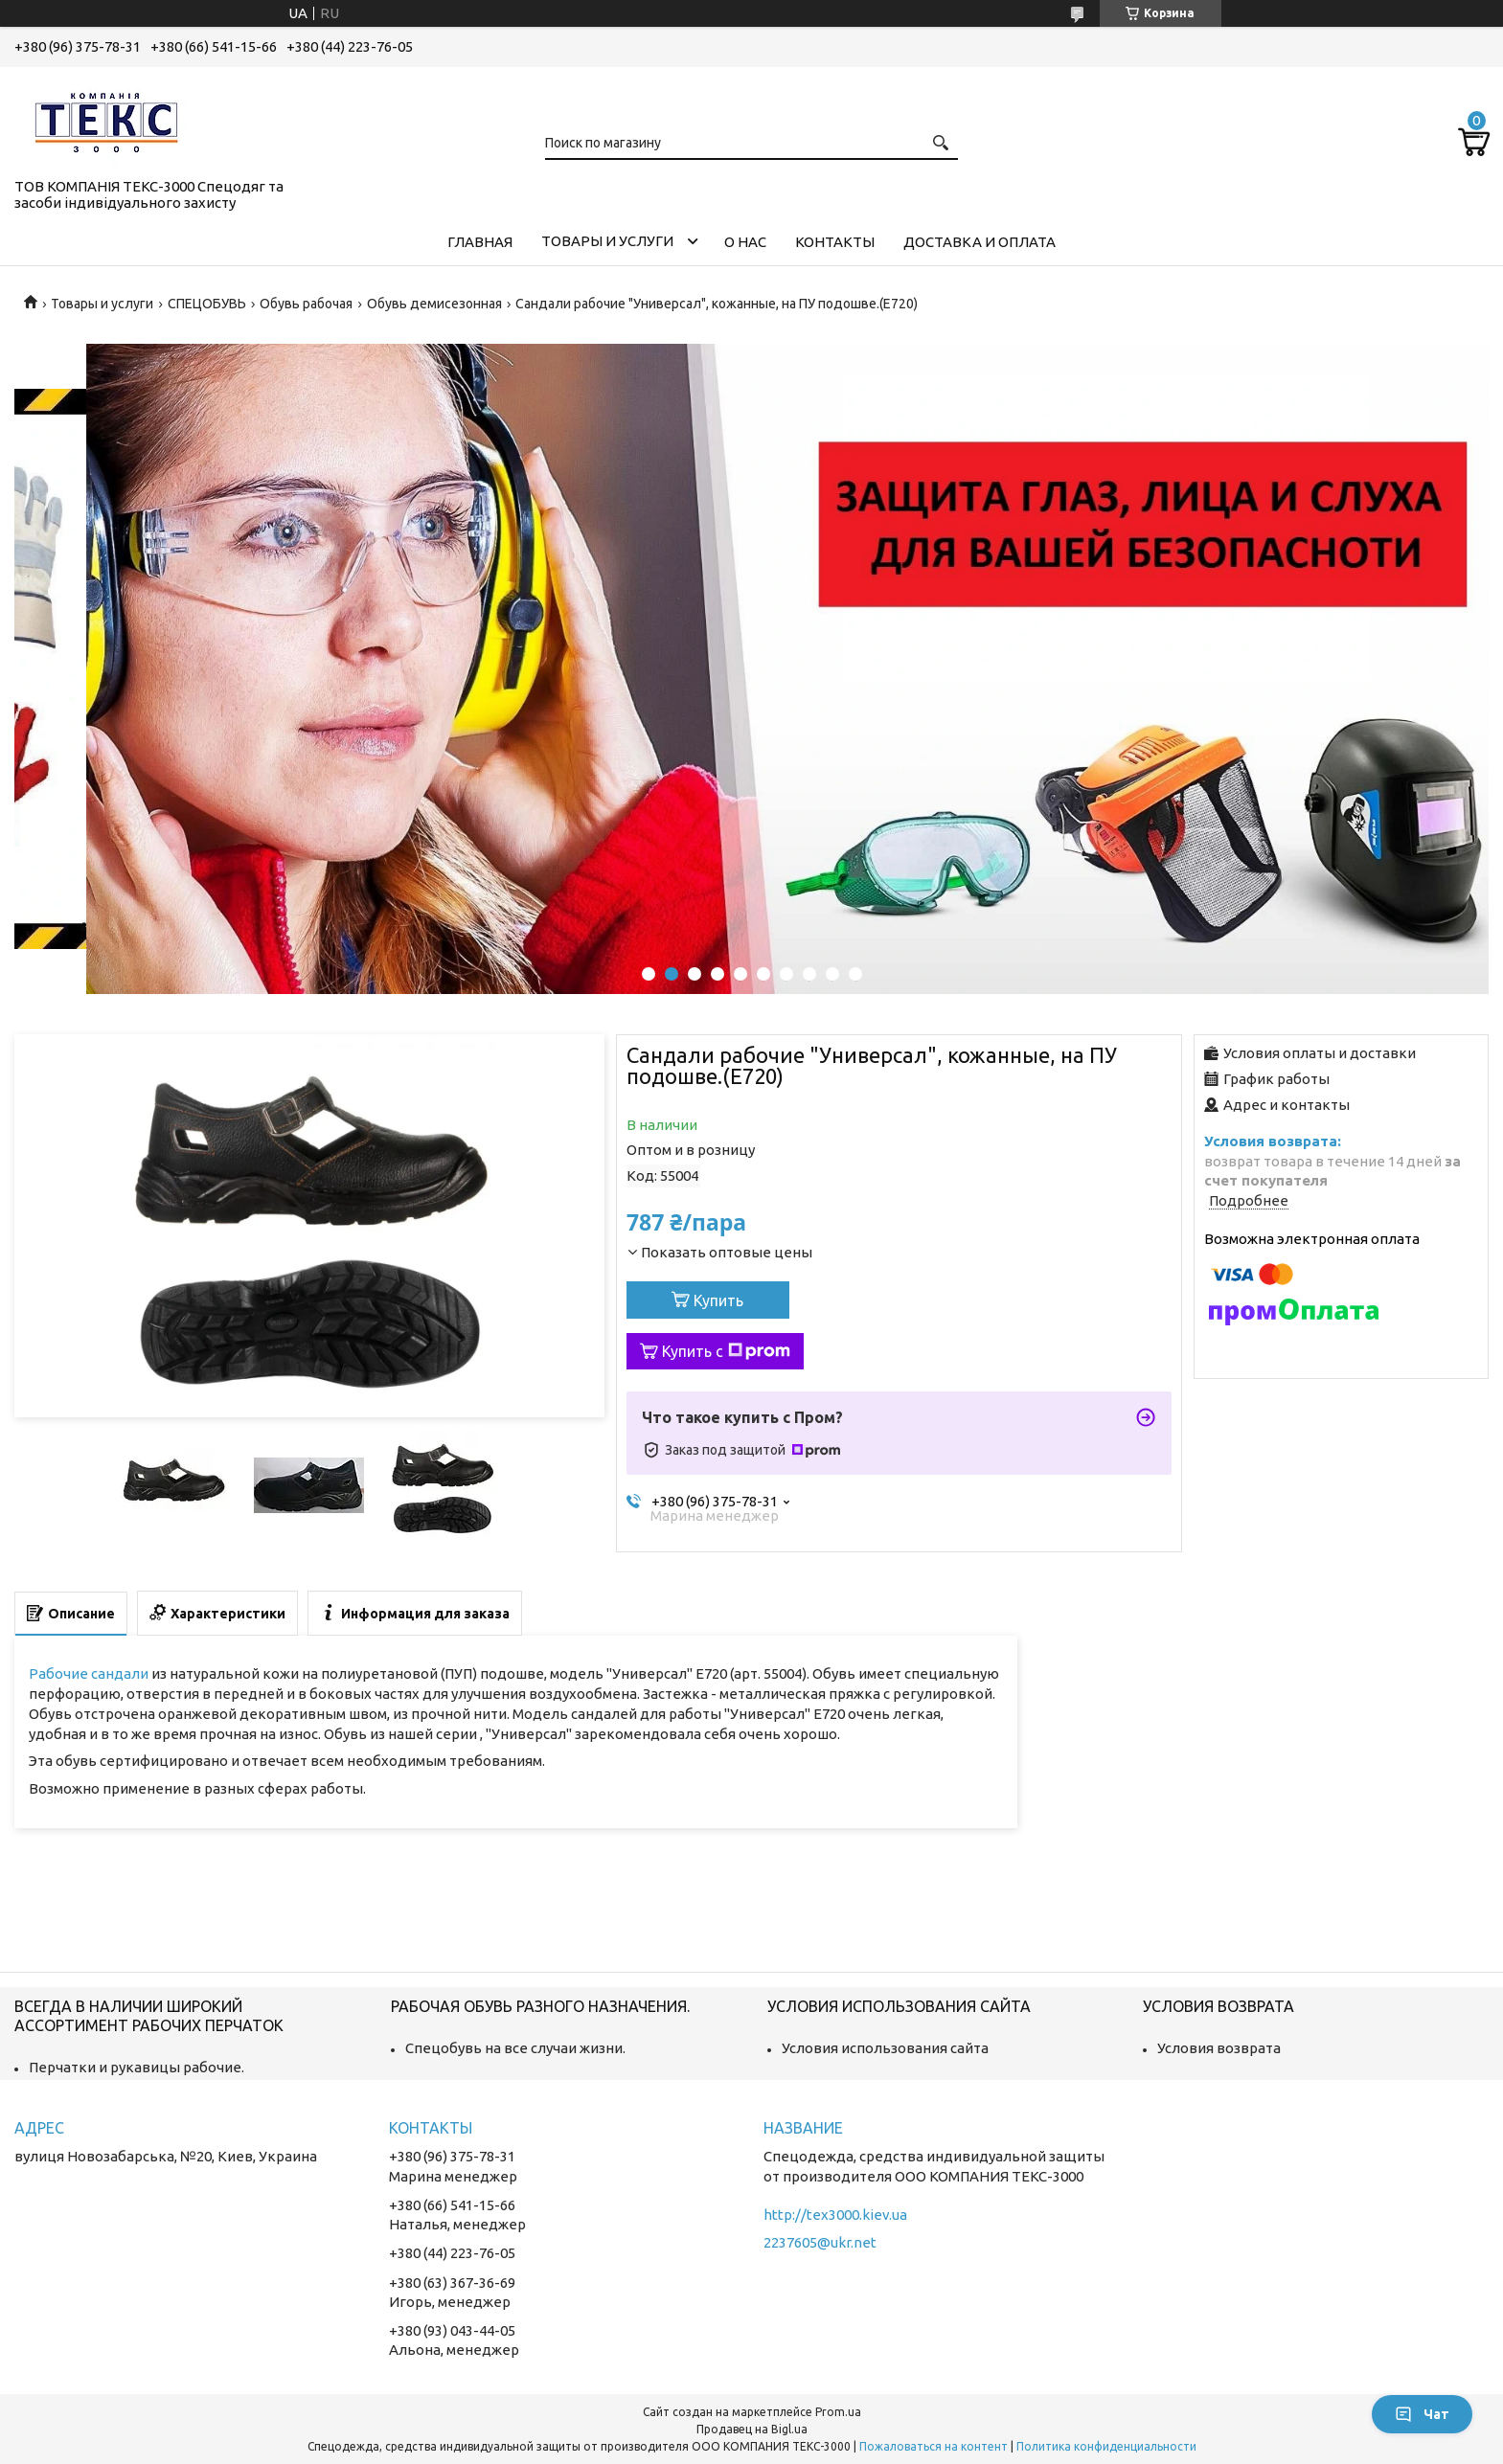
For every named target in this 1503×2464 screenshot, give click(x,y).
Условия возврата (1219, 2048)
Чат (1422, 2414)
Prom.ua (838, 2412)
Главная (479, 242)
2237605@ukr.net (820, 2242)
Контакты (835, 242)
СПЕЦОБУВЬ (207, 303)
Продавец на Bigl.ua (752, 2429)
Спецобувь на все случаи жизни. (515, 2048)
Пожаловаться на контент (933, 2446)
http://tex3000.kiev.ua (835, 2214)
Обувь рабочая (306, 303)
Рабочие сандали (88, 1673)
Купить (718, 1300)
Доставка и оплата (979, 242)
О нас (745, 242)
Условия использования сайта (885, 2048)
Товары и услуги (607, 241)
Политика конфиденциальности (1106, 2446)
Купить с (726, 1351)
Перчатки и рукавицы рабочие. (136, 2067)
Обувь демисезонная (434, 303)
